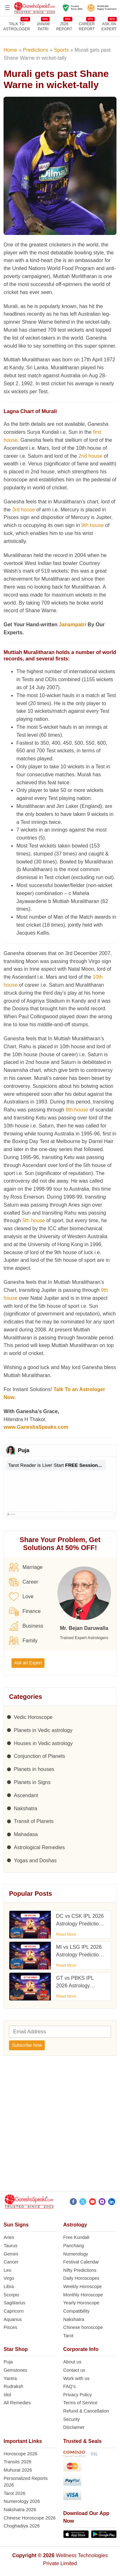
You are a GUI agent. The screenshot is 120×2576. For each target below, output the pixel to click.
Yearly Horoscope (81, 2302)
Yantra (10, 2378)
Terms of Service (80, 2402)
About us (72, 2361)
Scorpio (11, 2294)
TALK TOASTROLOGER (16, 26)
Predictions (35, 50)
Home (10, 50)
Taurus (10, 2245)
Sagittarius (14, 2302)
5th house (33, 1220)
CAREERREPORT (87, 26)
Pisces (10, 2327)
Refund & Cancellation (86, 2411)
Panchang (73, 2245)
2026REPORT (64, 26)
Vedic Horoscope (33, 1717)
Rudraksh (13, 2386)
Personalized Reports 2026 (26, 2482)
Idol (7, 2394)
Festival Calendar (81, 2261)
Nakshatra (25, 1808)
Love (21, 1596)
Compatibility (76, 2311)
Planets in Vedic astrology (43, 1730)
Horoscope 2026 (20, 2453)
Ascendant (26, 1795)
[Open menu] (7, 7)
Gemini (11, 2253)
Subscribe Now (27, 2045)
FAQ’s (69, 2386)
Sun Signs (16, 2224)
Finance (25, 1611)
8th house (77, 1109)
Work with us (76, 2378)
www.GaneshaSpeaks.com (36, 1427)
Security (71, 2419)
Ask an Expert (109, 26)
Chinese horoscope (83, 2327)
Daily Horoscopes (81, 2278)
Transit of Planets (33, 1821)
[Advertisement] (60, 2125)
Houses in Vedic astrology (43, 1743)
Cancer (11, 2261)
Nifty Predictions (80, 2270)
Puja (8, 2361)
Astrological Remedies (39, 1847)
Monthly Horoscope (83, 2294)
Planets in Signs (32, 1782)
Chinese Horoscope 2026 (29, 2517)
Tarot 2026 (14, 2493)
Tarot (68, 2335)
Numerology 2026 (22, 2501)
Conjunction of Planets (39, 1756)
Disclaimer (74, 2427)
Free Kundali (76, 2237)
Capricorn (13, 2311)
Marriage (26, 1567)
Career (23, 1582)
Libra (9, 2286)
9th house (92, 525)
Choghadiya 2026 (22, 2525)
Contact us (74, 2370)
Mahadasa (26, 1834)
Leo (7, 2270)
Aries (9, 2237)
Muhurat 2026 (18, 2470)
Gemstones (15, 2370)
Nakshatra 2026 (20, 2509)
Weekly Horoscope (82, 2286)
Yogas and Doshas (35, 1860)
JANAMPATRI (43, 26)
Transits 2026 (17, 2461)
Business (26, 1626)
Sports (61, 50)
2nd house (90, 456)
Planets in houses (34, 1769)
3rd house (23, 509)
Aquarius (13, 2319)
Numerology (75, 2253)
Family (23, 1641)
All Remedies (17, 2402)
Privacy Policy (77, 2394)
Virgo (9, 2278)
